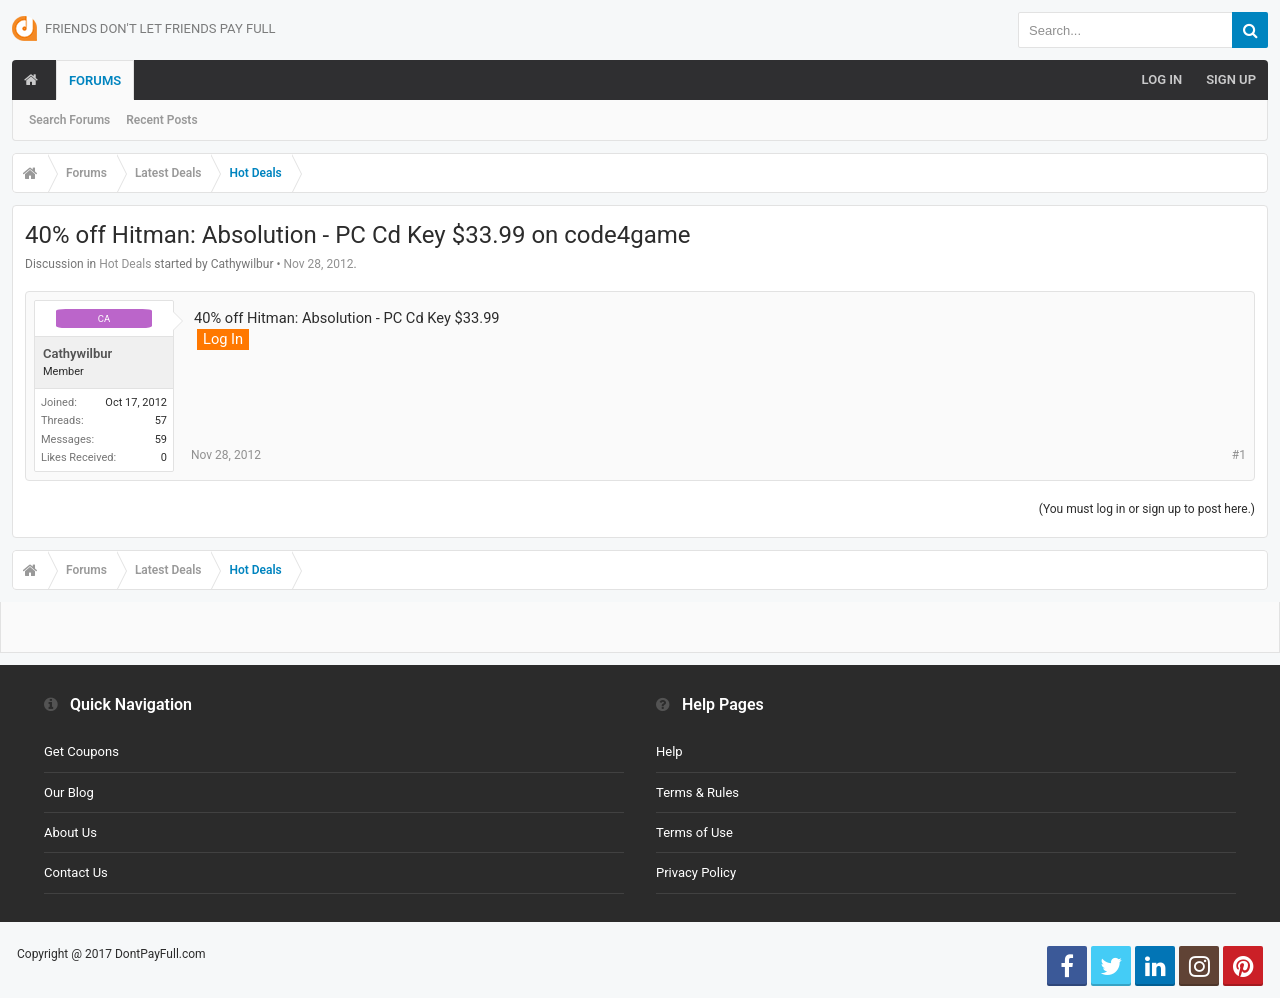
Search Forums (69, 120)
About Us (70, 832)
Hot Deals (125, 264)
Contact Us (76, 872)
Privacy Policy (696, 872)
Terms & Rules (697, 792)
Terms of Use (694, 832)
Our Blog (69, 792)
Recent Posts (161, 120)
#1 (1239, 455)
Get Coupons (81, 751)
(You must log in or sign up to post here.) (1147, 509)
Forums (95, 80)
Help (669, 751)
